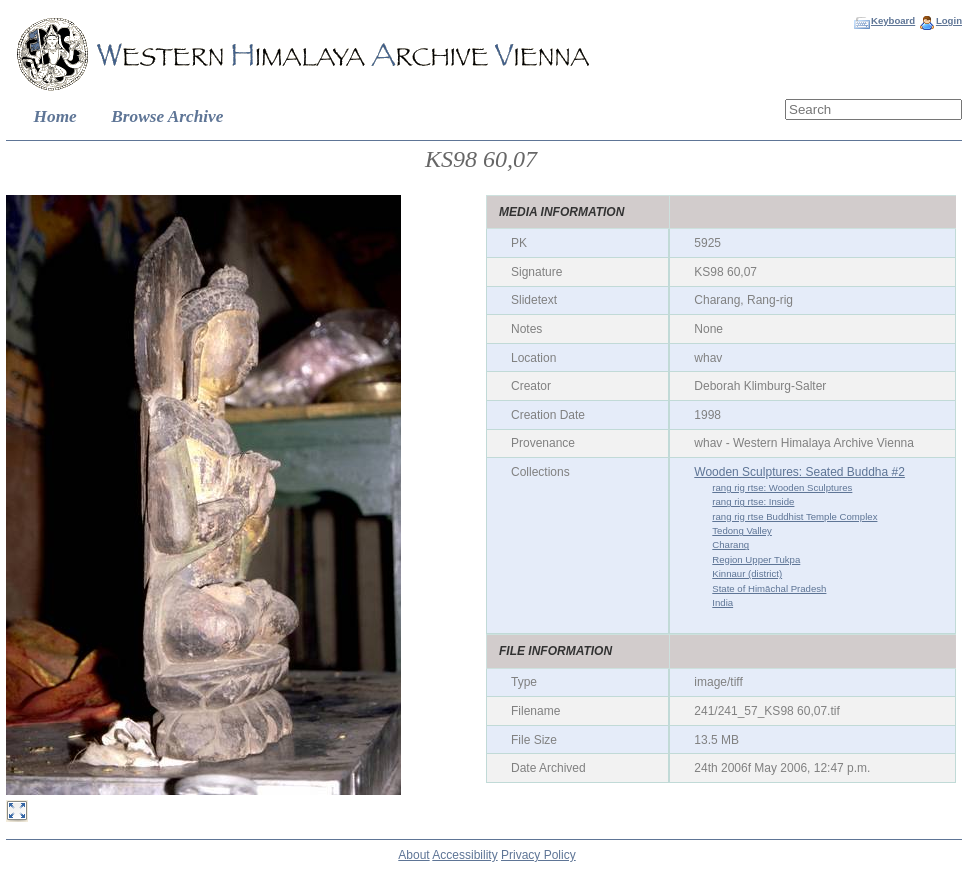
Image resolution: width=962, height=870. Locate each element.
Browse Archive (167, 116)
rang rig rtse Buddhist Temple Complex (794, 516)
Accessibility (464, 855)
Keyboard (893, 20)
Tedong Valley (742, 530)
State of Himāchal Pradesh (769, 588)
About (413, 855)
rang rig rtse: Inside (753, 501)
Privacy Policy (538, 855)
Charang (730, 544)
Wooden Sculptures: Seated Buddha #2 (799, 472)
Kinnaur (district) (747, 573)
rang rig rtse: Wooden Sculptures (782, 487)
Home (55, 116)
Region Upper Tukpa (756, 559)
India (722, 602)
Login (949, 20)
